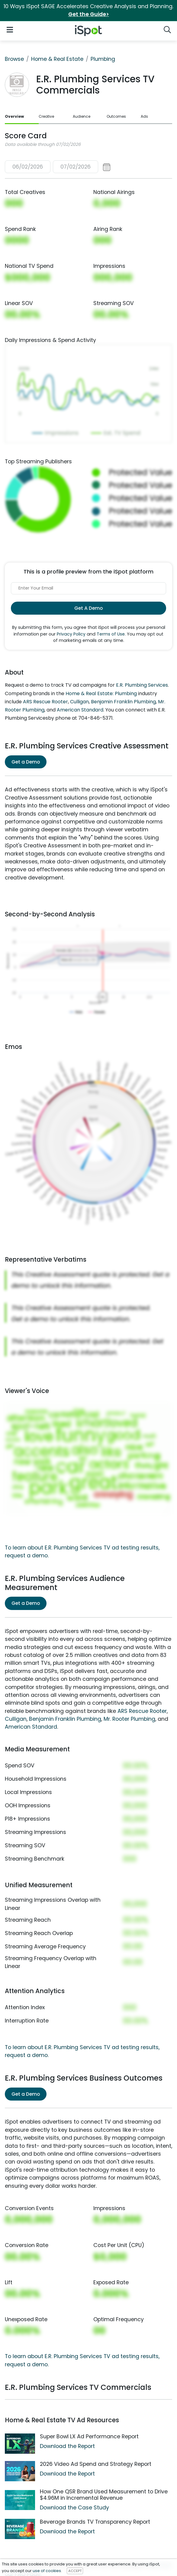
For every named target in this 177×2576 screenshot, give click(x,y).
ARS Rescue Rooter (45, 701)
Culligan (79, 701)
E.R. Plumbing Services (142, 685)
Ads (144, 116)
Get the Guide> (88, 14)
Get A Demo (88, 608)
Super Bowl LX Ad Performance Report (89, 2436)
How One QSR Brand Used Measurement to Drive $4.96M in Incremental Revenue (104, 2495)
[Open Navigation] (10, 29)
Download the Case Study (74, 2507)
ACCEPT (75, 2570)
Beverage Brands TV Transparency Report (95, 2521)
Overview (14, 116)
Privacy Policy (71, 634)
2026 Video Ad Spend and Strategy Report (95, 2464)
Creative (46, 116)
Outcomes (116, 116)
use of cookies (47, 2570)
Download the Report (67, 2446)
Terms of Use (111, 634)
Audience (81, 116)
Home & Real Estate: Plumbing (101, 693)
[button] (57, 167)
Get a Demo (25, 761)
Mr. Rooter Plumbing (129, 1719)
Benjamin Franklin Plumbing (123, 701)
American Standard (80, 709)
